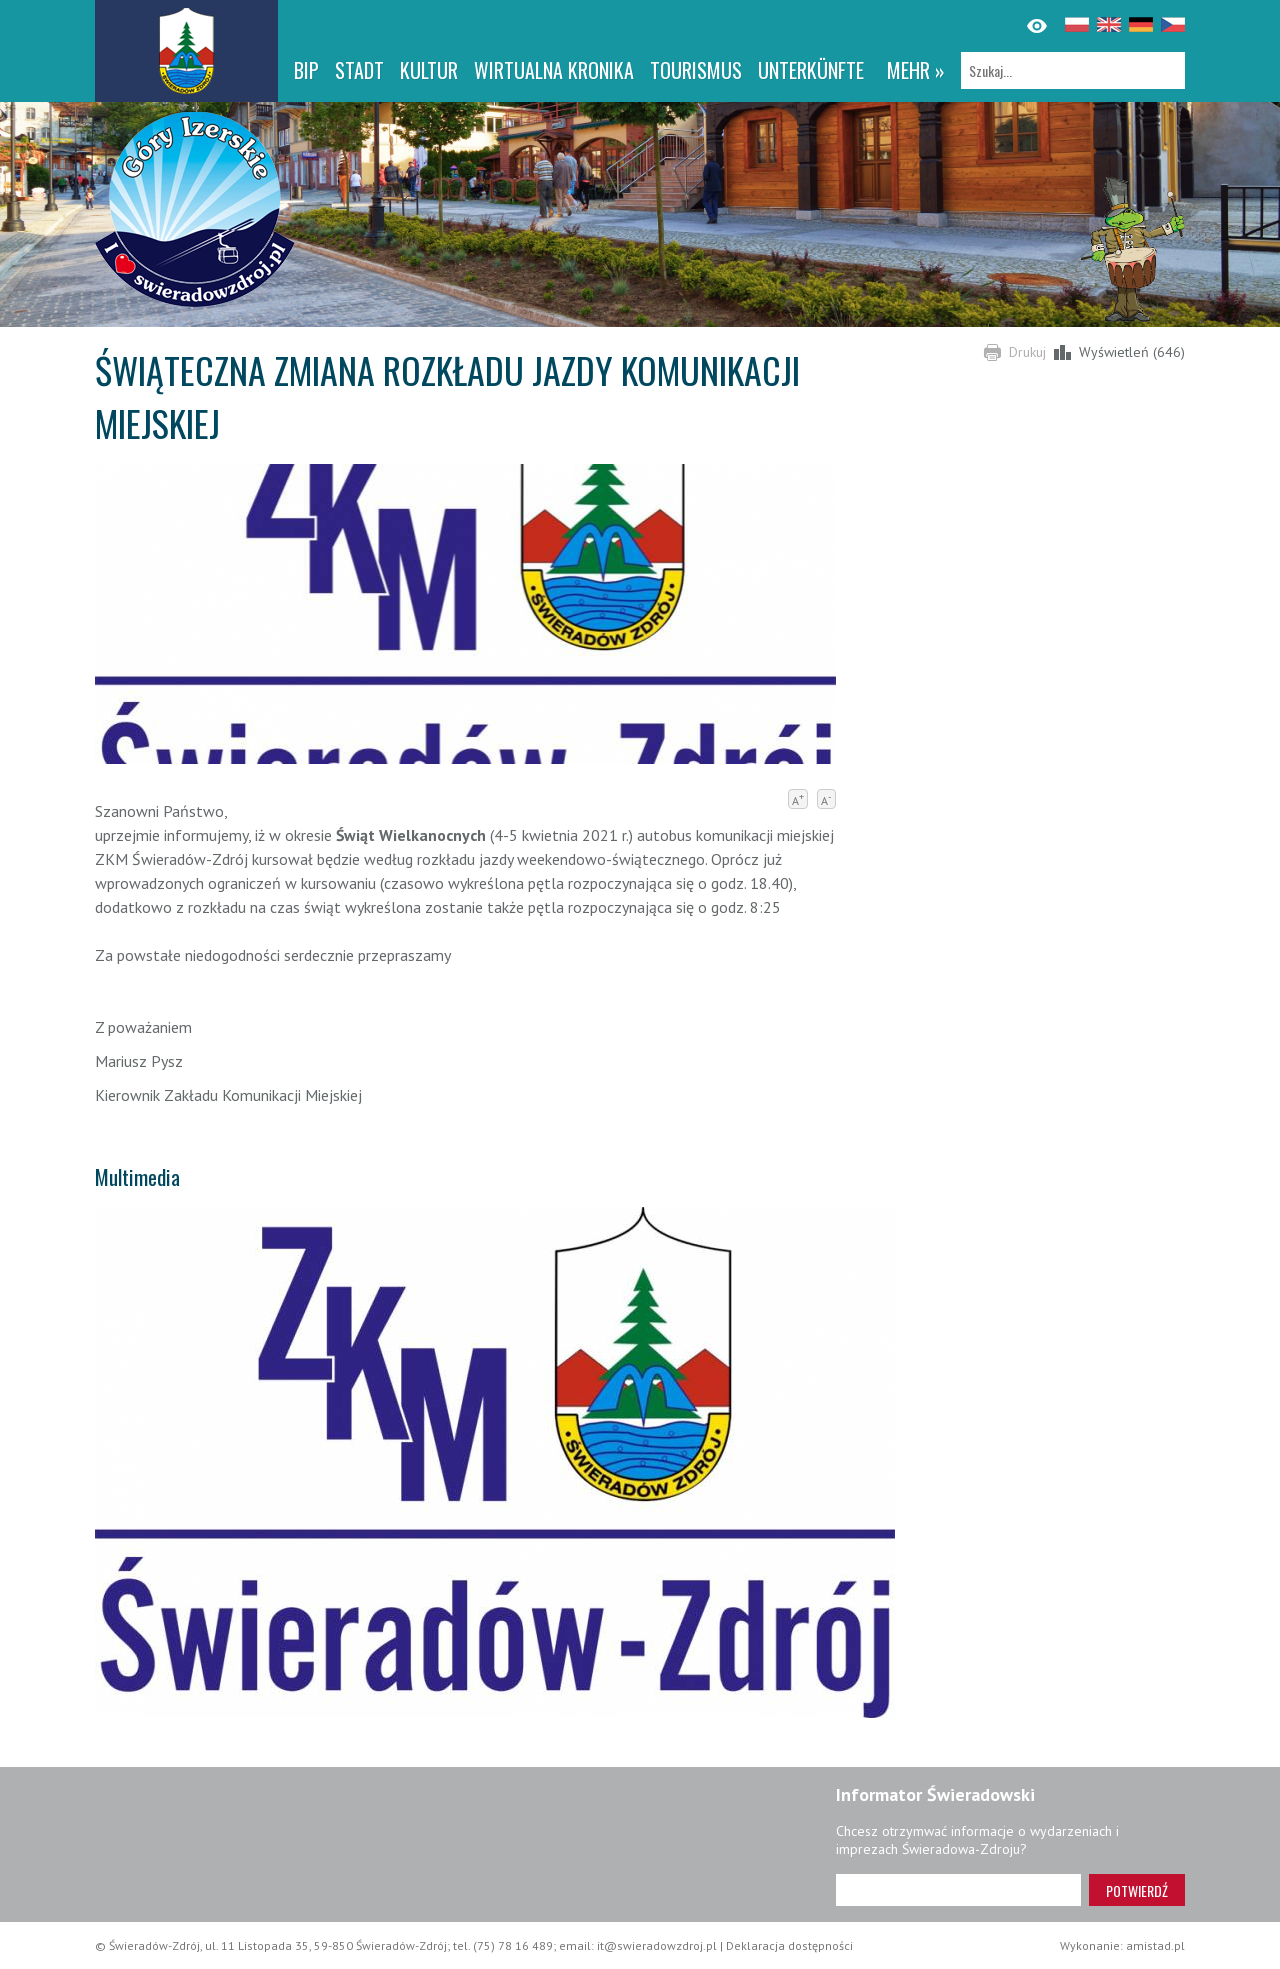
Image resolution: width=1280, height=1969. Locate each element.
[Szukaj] (1073, 70)
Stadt (359, 70)
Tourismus (696, 70)
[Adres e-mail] (958, 1890)
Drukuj (1027, 352)
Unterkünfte (811, 70)
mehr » (916, 70)
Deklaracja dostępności (789, 1945)
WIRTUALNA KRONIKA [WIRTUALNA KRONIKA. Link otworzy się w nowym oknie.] (554, 70)
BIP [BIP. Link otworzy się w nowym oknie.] (306, 70)
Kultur (429, 70)
